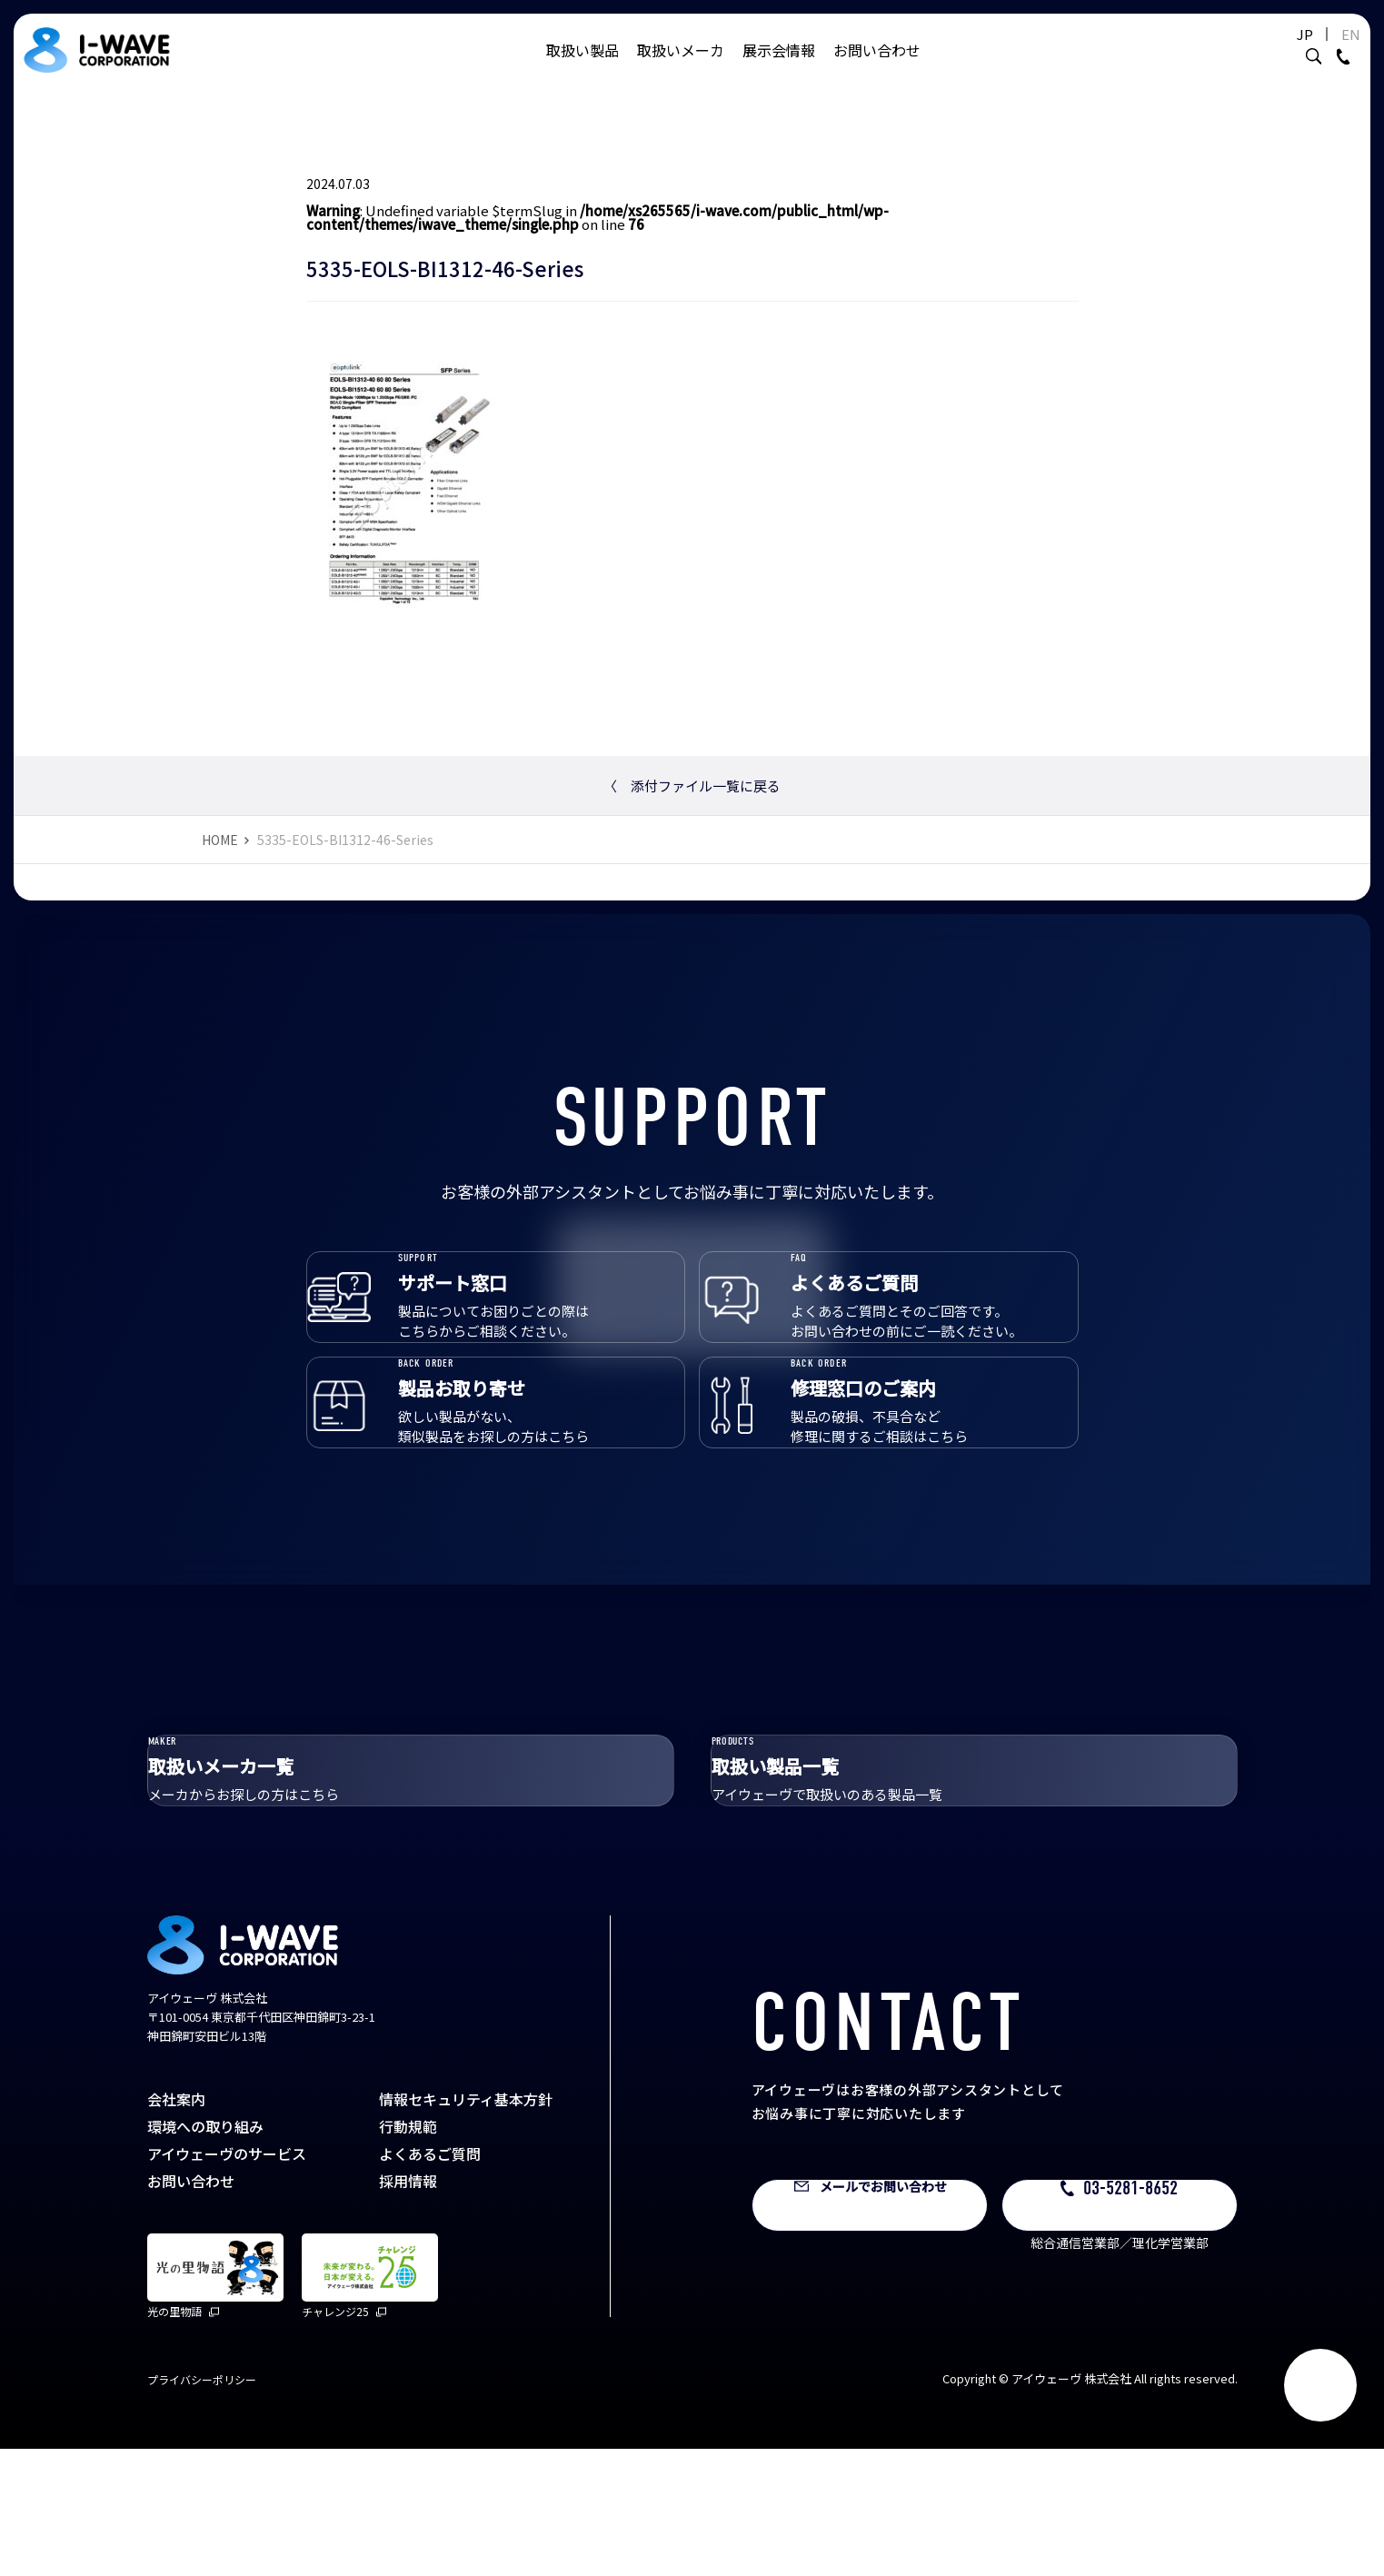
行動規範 (408, 2253)
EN (1305, 52)
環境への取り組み (205, 2253)
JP (1259, 52)
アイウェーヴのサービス (226, 2281)
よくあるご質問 (430, 2281)
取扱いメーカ (680, 68)
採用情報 (408, 2308)
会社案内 (176, 2226)
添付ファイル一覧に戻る (692, 785)
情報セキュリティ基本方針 (466, 2226)
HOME (220, 839)
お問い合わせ (877, 68)
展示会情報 (778, 68)
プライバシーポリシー (201, 2506)
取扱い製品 (582, 68)
